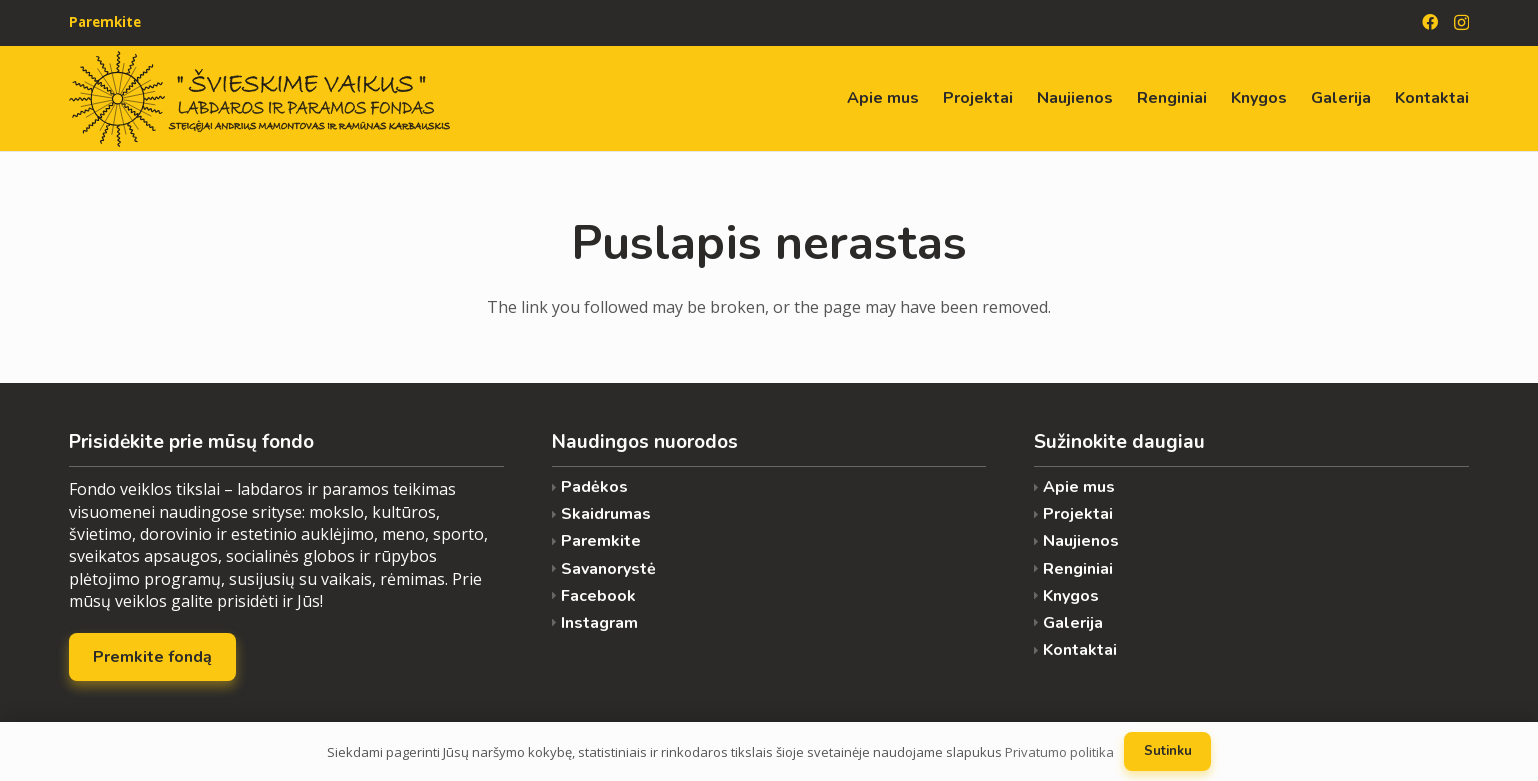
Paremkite (601, 541)
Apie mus (1079, 487)
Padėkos (594, 487)
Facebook (598, 596)
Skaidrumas (606, 514)
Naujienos (1081, 541)
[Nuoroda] (259, 99)
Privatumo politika (1059, 752)
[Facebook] (1430, 22)
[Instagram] (1461, 23)
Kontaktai (1080, 650)
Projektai (1078, 514)
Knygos (1071, 596)
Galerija (1073, 623)
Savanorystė (608, 569)
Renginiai (1078, 569)
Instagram (599, 623)
